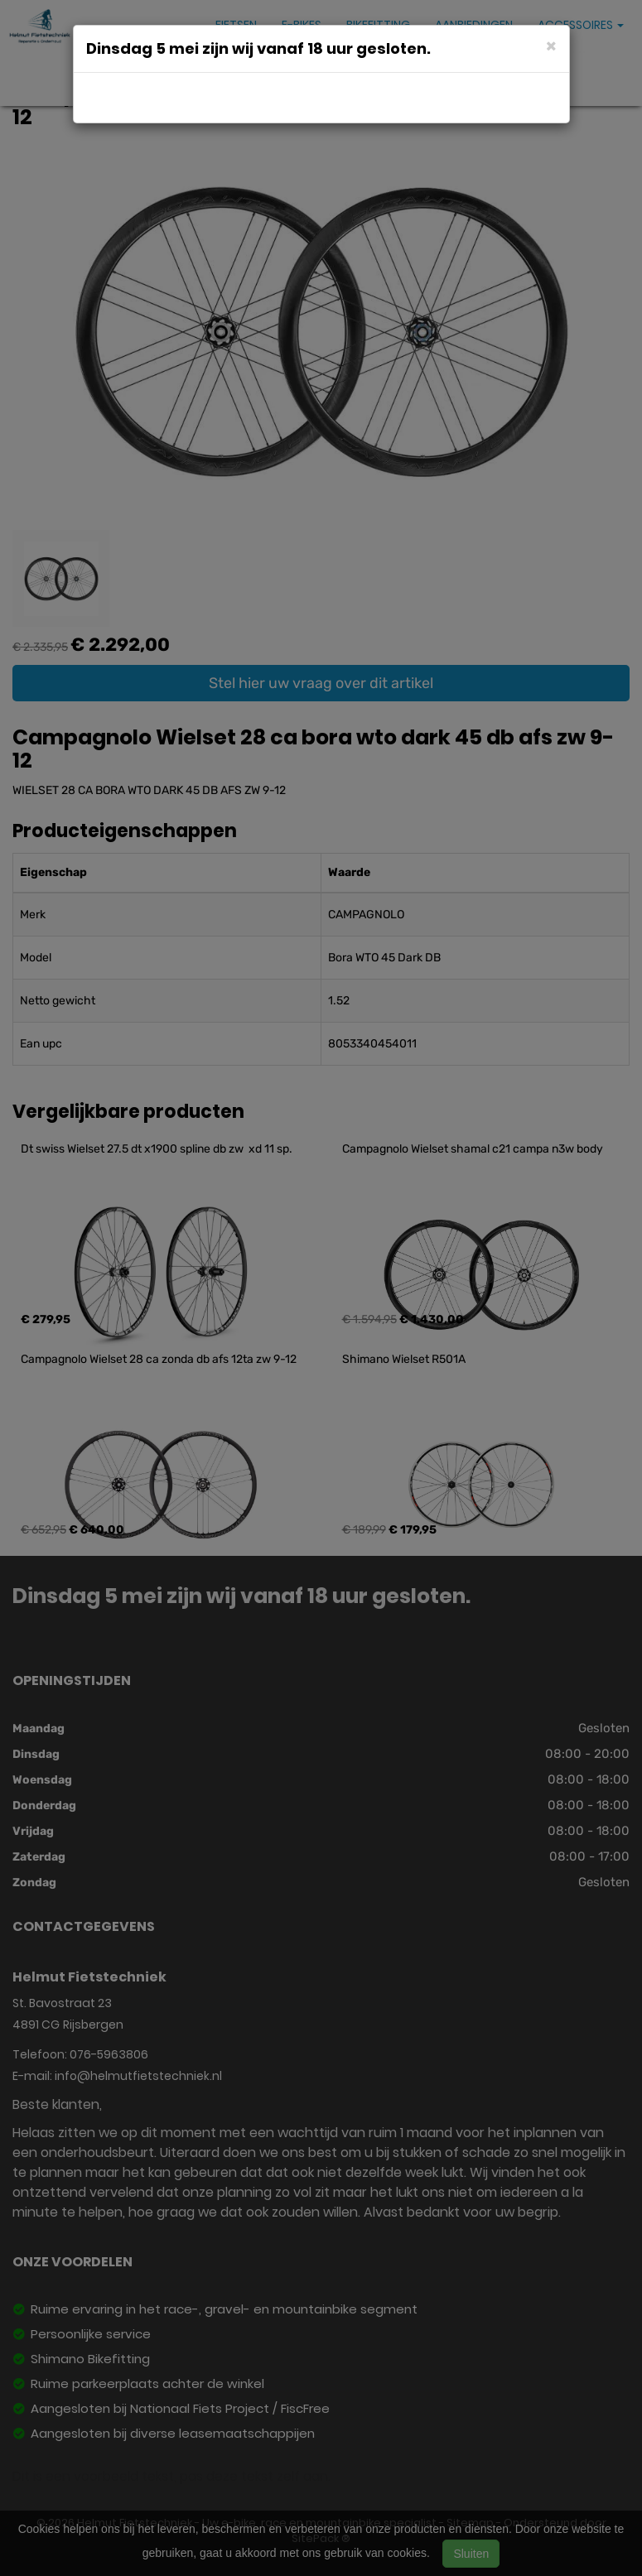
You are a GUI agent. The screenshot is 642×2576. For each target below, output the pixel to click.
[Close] (551, 45)
